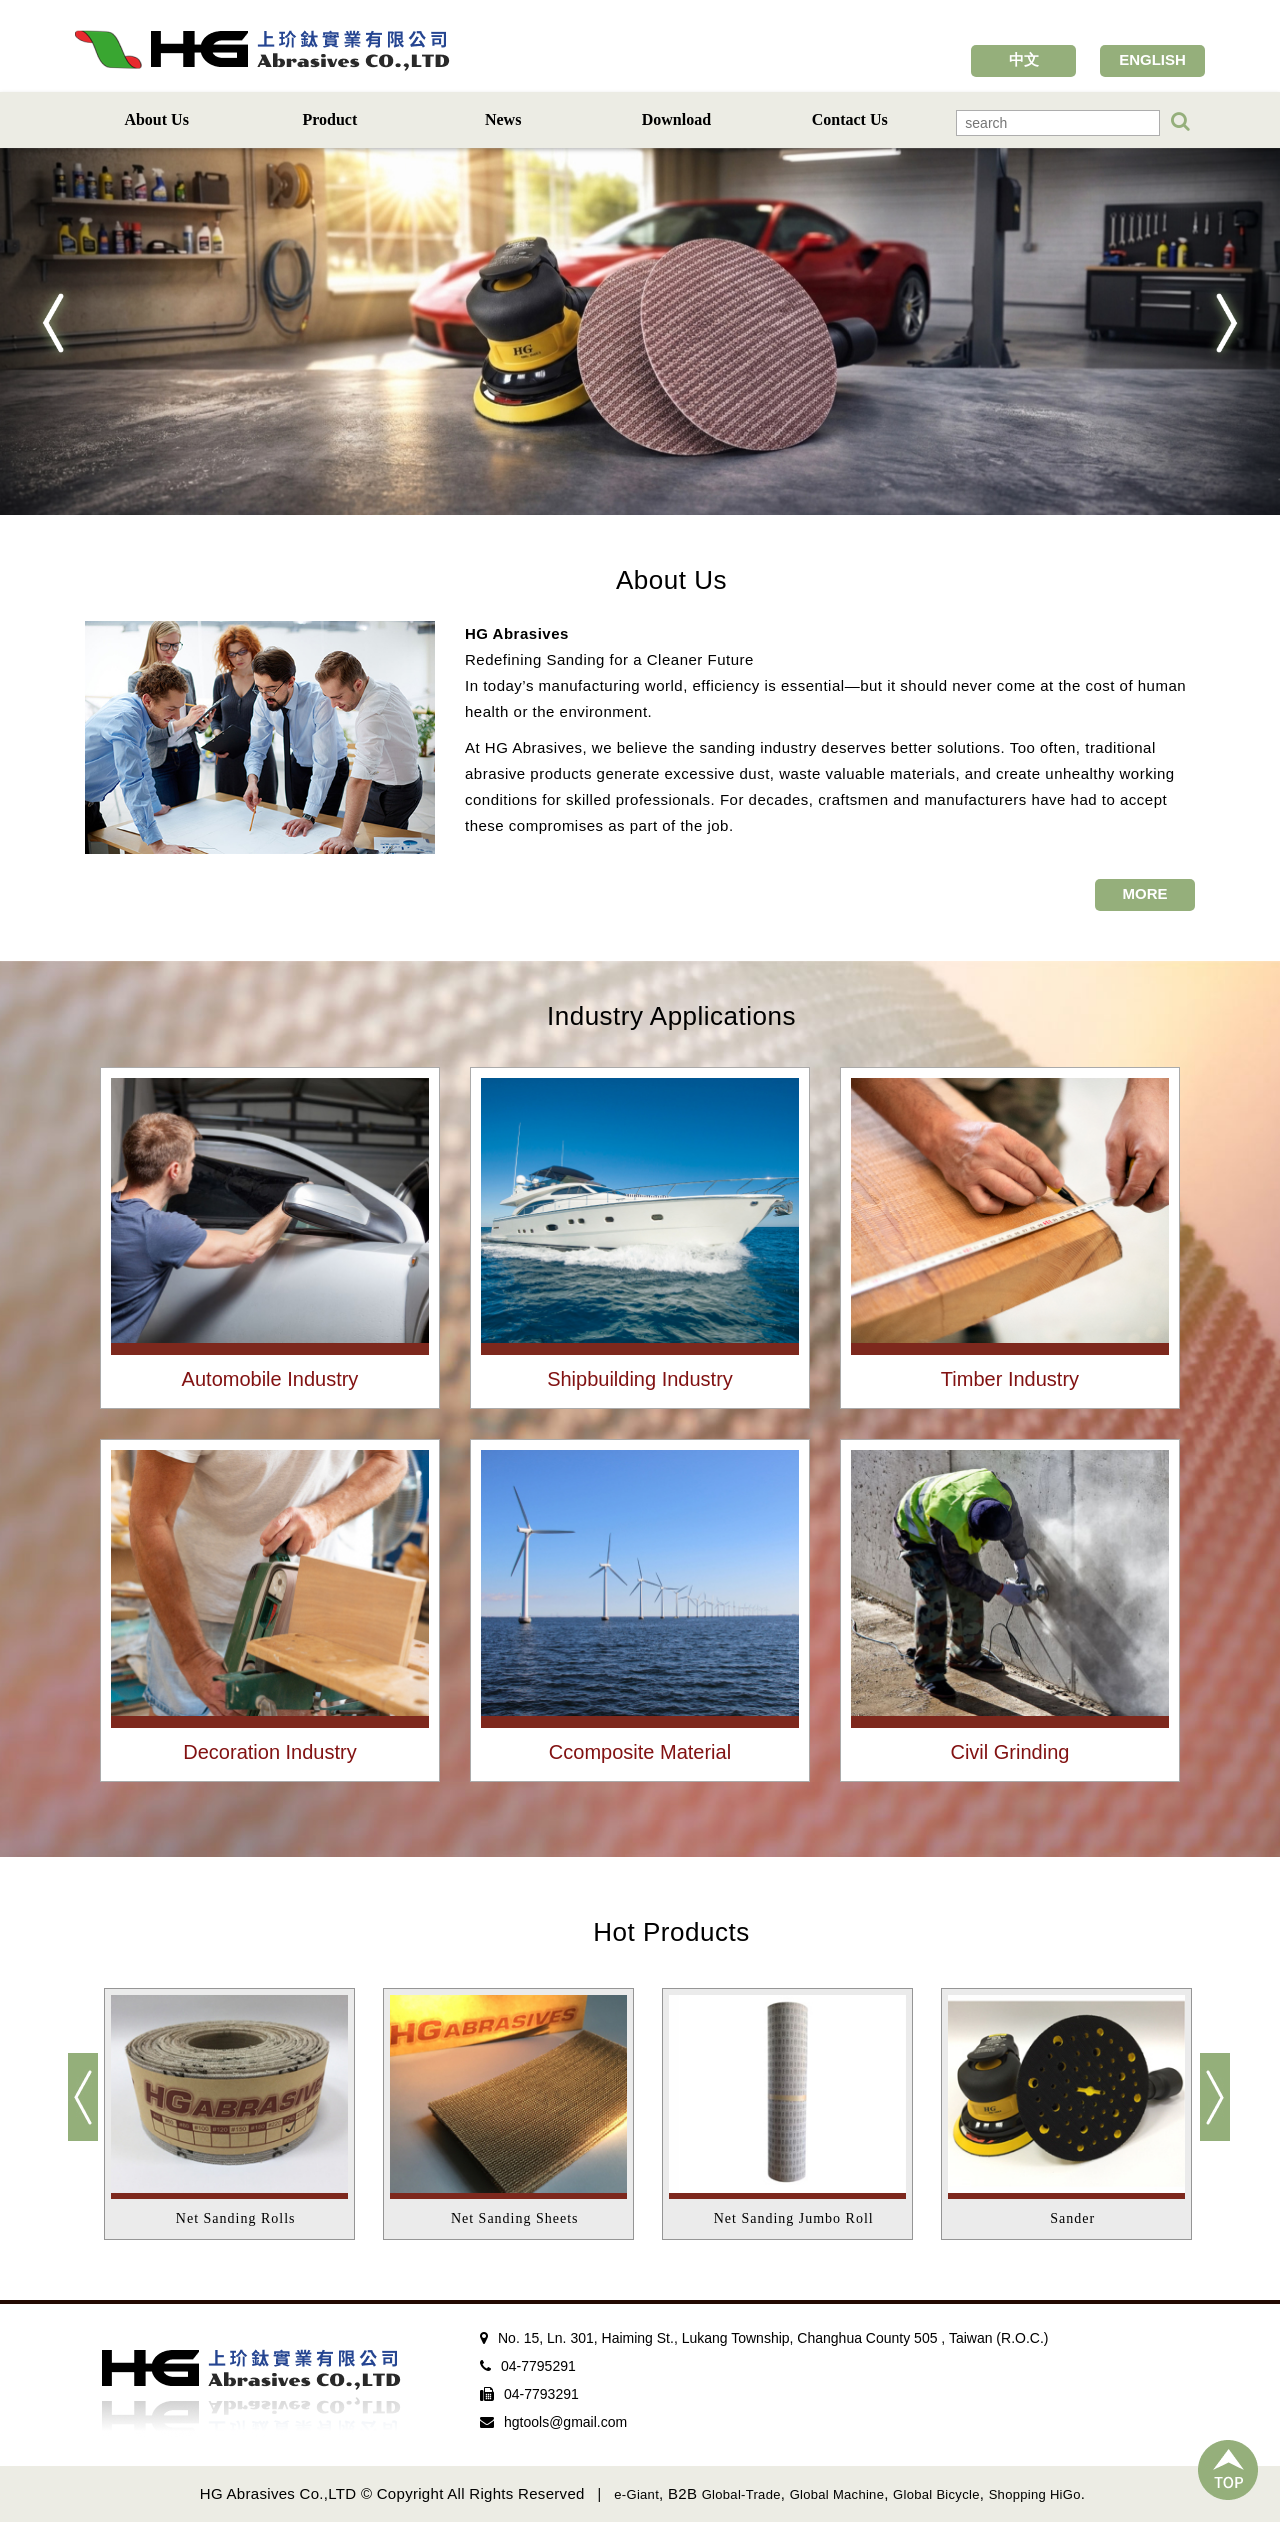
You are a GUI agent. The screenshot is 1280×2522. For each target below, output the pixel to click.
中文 (1024, 59)
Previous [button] (90, 2107)
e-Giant (636, 2494)
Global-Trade (741, 2494)
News (503, 119)
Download (676, 119)
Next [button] (1205, 2107)
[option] (240, 2114)
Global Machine (837, 2494)
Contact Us (850, 119)
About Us (156, 119)
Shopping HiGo (1035, 2494)
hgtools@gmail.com (565, 2422)
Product (329, 119)
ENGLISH (1152, 59)
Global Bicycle (936, 2494)
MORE (1145, 893)
